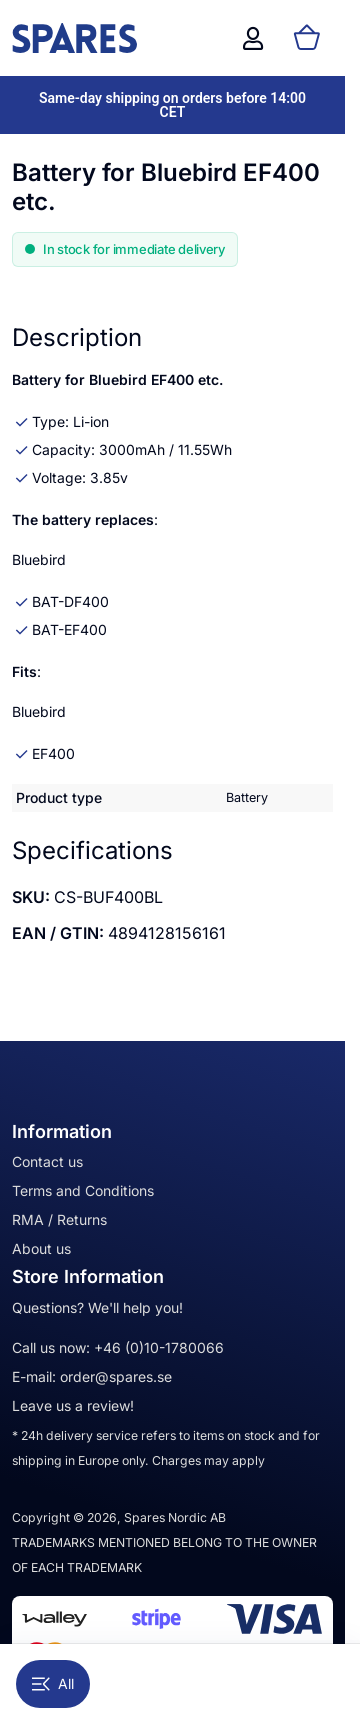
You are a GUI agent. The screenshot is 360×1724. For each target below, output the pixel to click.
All (53, 1683)
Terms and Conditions (83, 1190)
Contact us (47, 1161)
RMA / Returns (59, 1219)
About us (41, 1248)
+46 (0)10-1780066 (159, 1347)
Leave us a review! (73, 1405)
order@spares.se (116, 1376)
